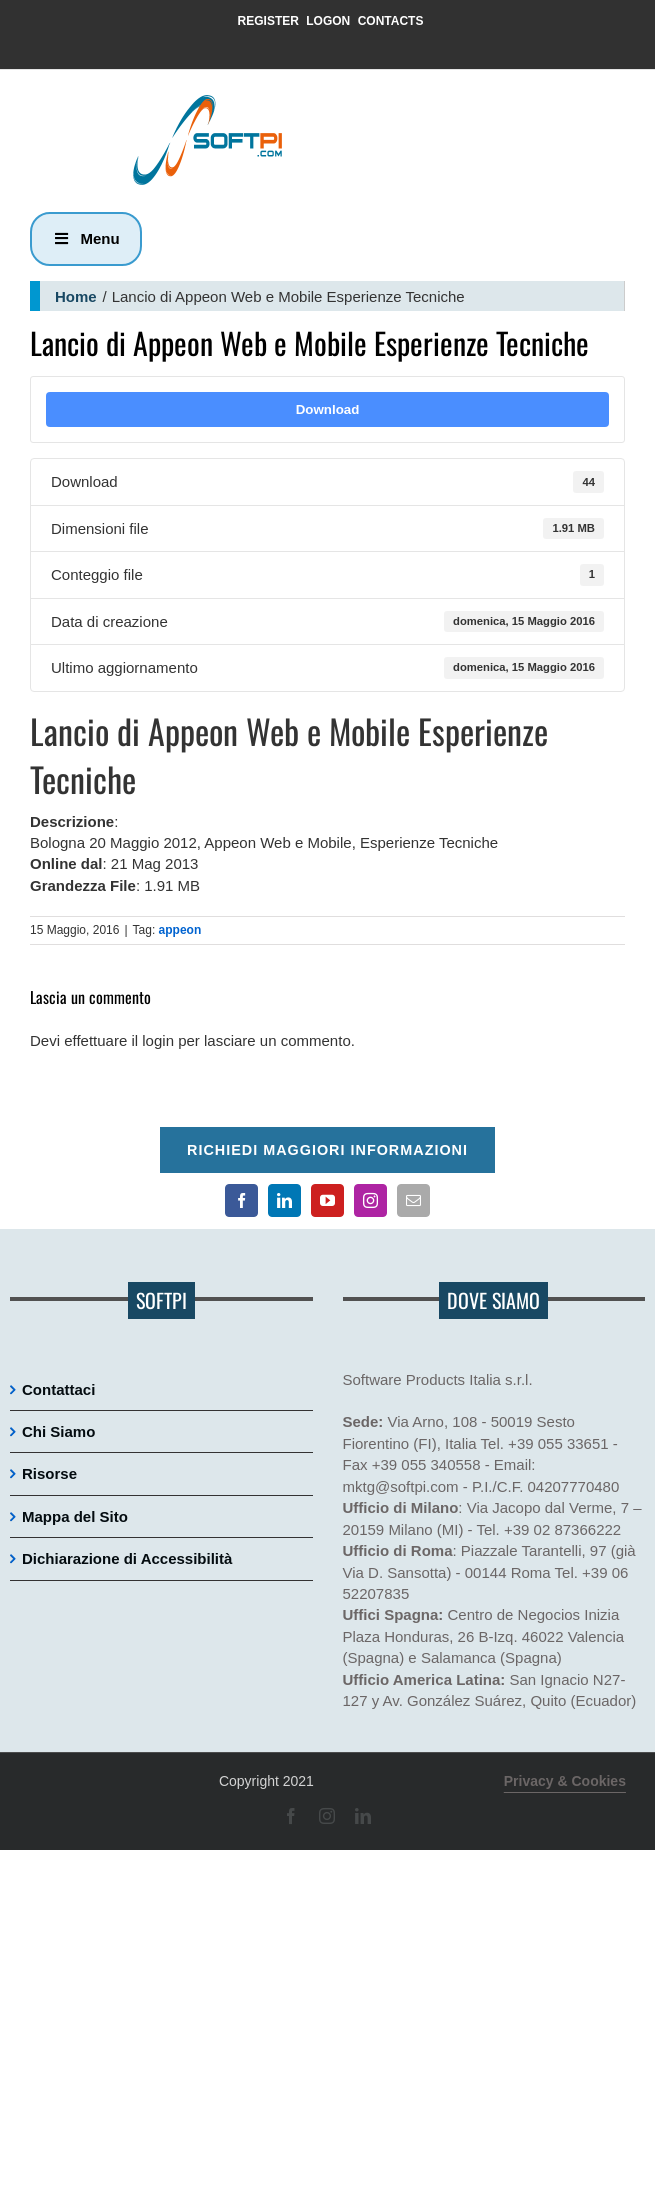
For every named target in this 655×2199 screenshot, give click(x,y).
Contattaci (58, 1389)
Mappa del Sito (75, 1516)
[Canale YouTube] (327, 1200)
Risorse (49, 1473)
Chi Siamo (58, 1431)
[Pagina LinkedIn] (284, 1200)
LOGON (328, 21)
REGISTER (268, 21)
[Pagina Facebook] (241, 1200)
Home (76, 296)
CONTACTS (391, 21)
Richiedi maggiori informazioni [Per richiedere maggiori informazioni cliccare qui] (327, 1150)
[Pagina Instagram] (370, 1200)
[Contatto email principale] (413, 1200)
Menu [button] (86, 238)
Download (328, 409)
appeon (180, 930)
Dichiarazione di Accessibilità (127, 1558)
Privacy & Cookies (565, 1781)
